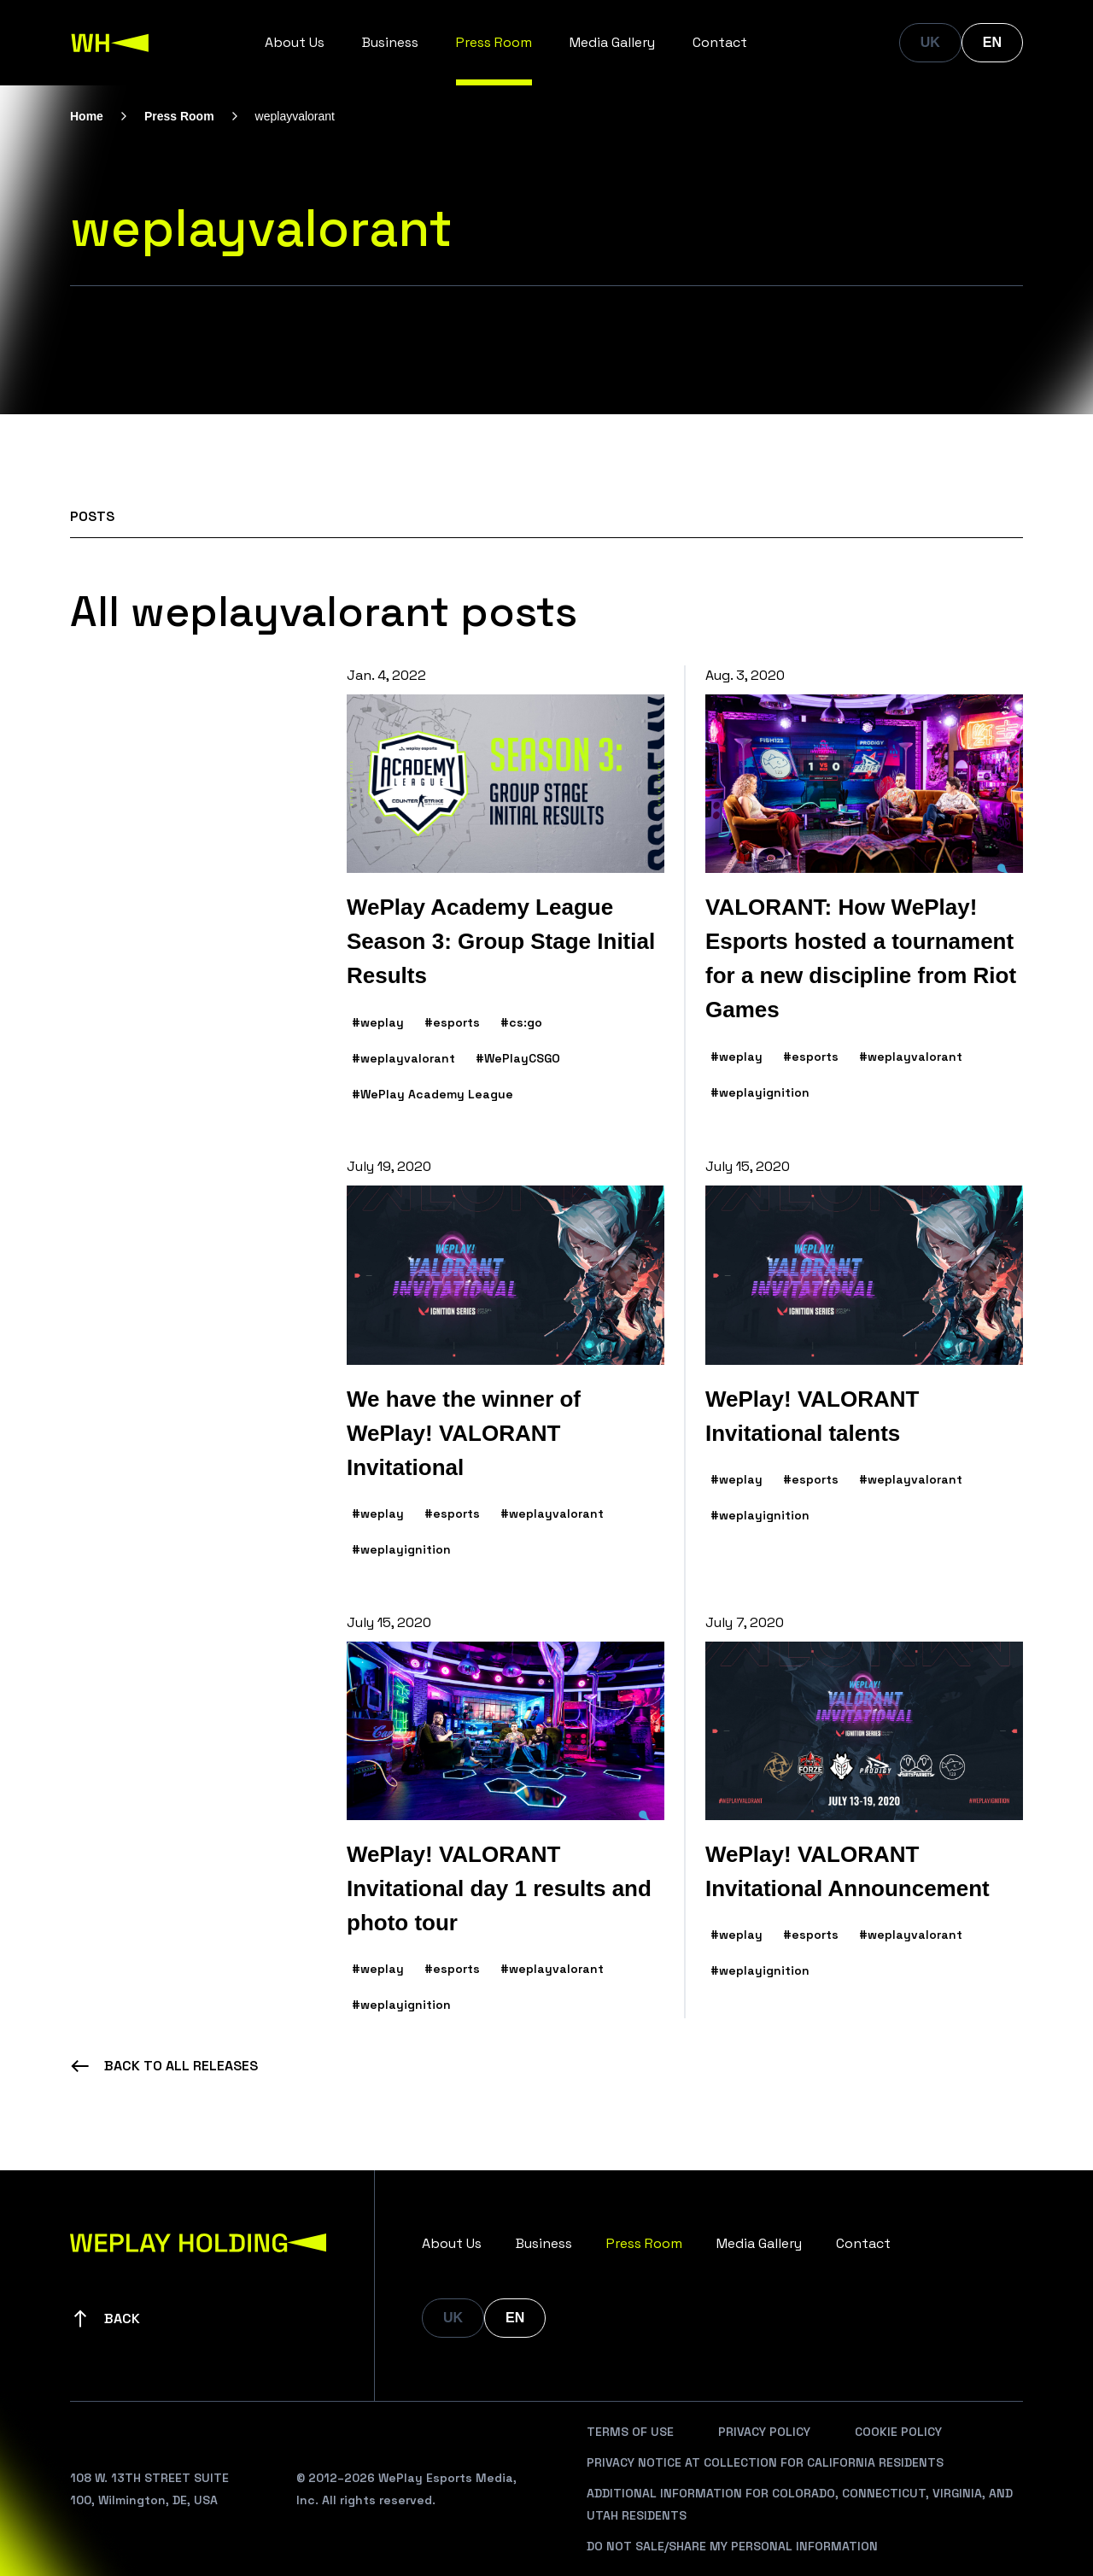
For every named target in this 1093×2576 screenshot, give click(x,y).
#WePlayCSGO (518, 1058)
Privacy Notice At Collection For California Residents (765, 2462)
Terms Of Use (630, 2431)
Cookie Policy (898, 2431)
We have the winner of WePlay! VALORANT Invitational (464, 1433)
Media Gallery (612, 42)
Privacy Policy (764, 2431)
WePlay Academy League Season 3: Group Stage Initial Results (501, 941)
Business (390, 42)
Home (86, 116)
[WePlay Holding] (110, 42)
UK (930, 42)
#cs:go (521, 1022)
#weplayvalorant (403, 1058)
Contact (720, 42)
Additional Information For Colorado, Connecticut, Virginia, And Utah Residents (800, 2504)
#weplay (378, 1022)
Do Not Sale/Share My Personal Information (732, 2546)
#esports (452, 1022)
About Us (294, 42)
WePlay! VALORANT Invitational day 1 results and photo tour (499, 1888)
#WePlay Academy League (432, 1094)
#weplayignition (760, 1092)
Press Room (494, 42)
